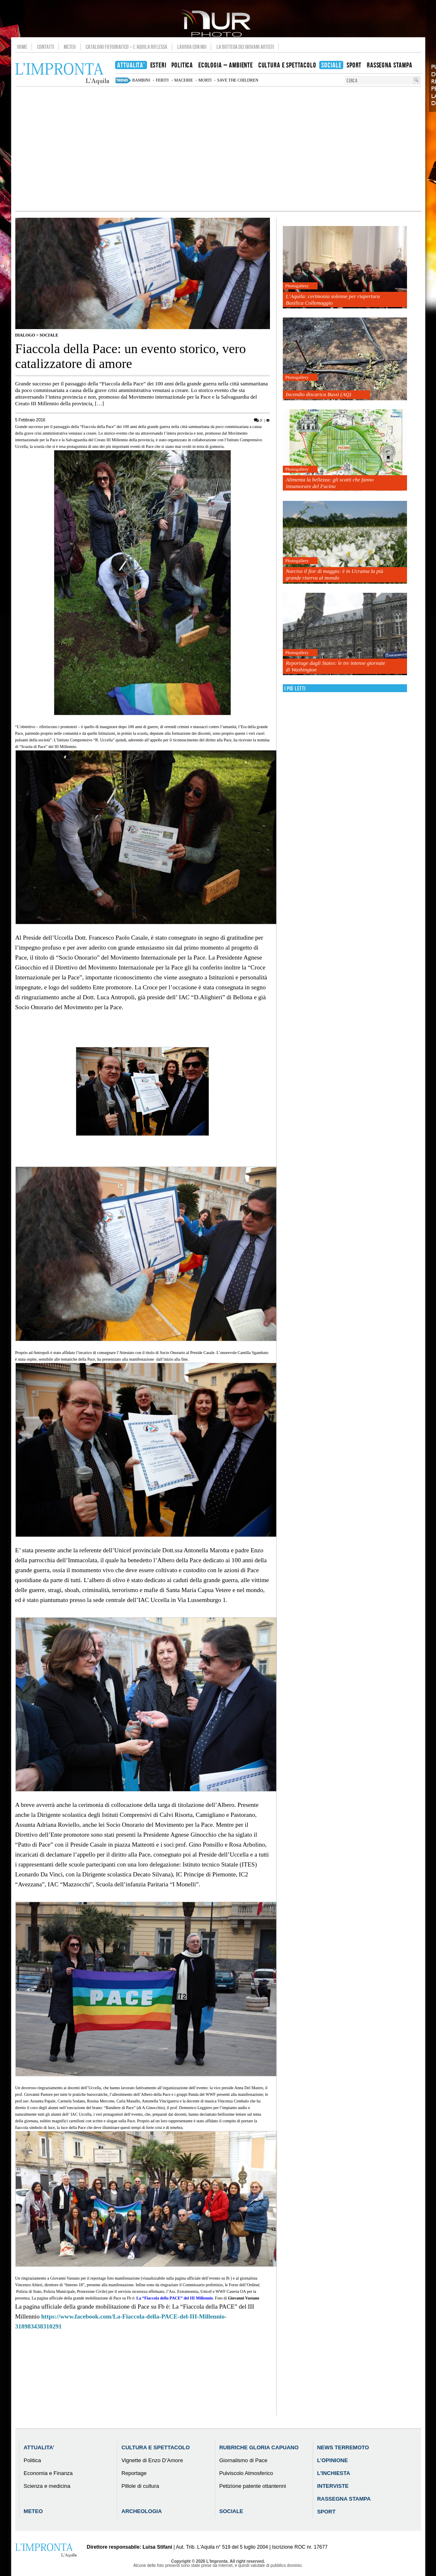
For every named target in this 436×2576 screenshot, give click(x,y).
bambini (141, 80)
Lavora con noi (192, 46)
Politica (32, 2460)
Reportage (134, 2473)
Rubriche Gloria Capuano (259, 2447)
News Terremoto (343, 2447)
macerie (183, 80)
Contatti (45, 46)
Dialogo (25, 335)
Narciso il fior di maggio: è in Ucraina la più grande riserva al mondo (334, 574)
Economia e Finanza (48, 2473)
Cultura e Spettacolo (155, 2447)
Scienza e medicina (47, 2486)
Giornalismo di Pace (243, 2460)
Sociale (49, 335)
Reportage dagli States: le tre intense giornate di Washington (335, 666)
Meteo (70, 46)
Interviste (333, 2486)
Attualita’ (39, 2447)
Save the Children (237, 80)
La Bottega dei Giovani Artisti (245, 46)
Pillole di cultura (140, 2486)
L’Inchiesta (333, 2473)
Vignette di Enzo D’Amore (152, 2460)
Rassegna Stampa (344, 2499)
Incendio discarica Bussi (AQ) (318, 394)
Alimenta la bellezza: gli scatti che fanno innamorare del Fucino (329, 482)
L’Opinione (332, 2460)
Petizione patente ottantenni (252, 2486)
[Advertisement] (218, 149)
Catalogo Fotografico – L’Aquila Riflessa (126, 46)
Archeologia (141, 2511)
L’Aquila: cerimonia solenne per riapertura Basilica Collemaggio (333, 299)
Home (22, 46)
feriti (162, 80)
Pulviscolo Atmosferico (246, 2473)
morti (205, 80)
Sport (326, 2512)
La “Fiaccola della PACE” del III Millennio (174, 2298)
